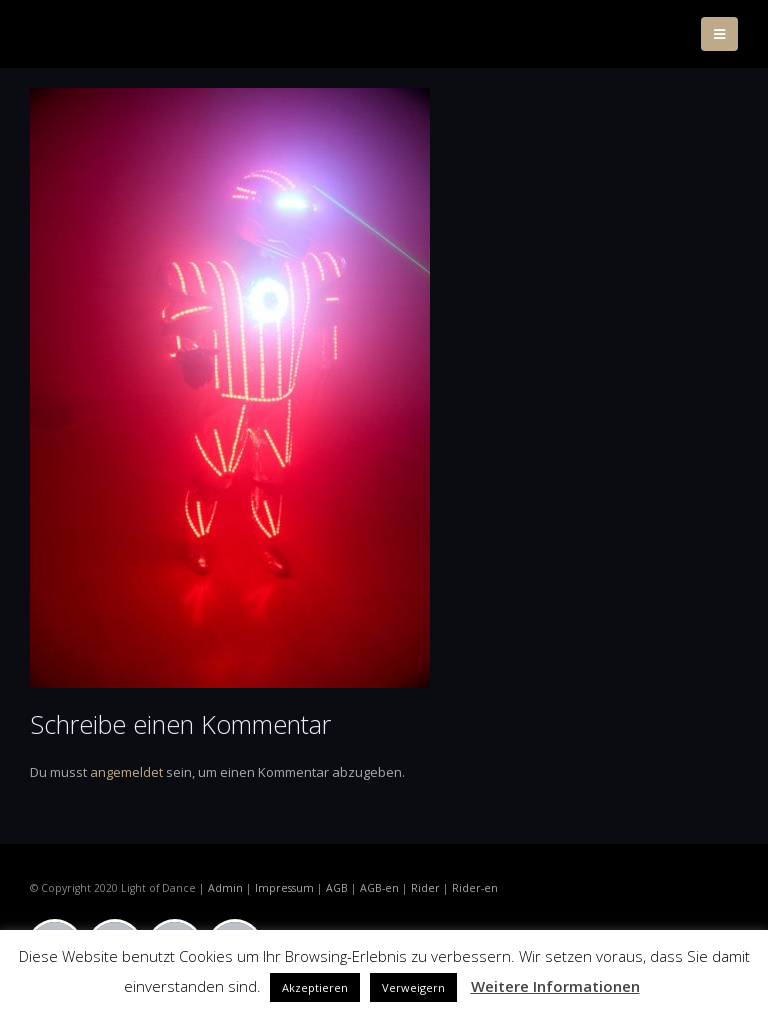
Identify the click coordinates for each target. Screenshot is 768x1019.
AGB (337, 888)
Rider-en (475, 888)
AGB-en (379, 888)
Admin (225, 888)
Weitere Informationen (555, 986)
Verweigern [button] (413, 987)
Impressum (284, 888)
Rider (425, 888)
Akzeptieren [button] (315, 987)
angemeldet (126, 772)
